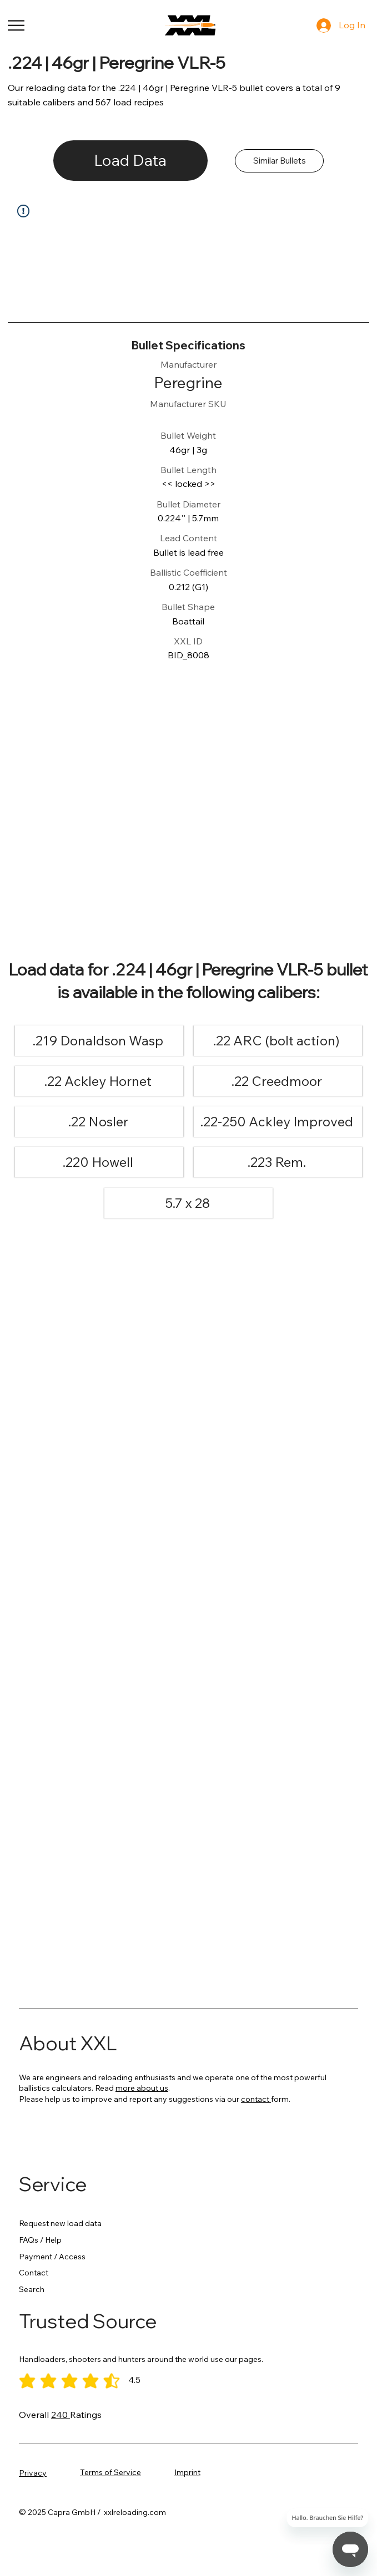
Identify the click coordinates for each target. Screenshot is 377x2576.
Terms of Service (110, 2472)
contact (256, 2099)
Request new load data (60, 2223)
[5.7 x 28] (187, 1203)
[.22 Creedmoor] (276, 1081)
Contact (33, 2273)
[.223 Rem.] (276, 1162)
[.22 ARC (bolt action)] (276, 1040)
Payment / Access (52, 2257)
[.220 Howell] (98, 1162)
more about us (141, 2088)
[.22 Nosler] (98, 1121)
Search (31, 2289)
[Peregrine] (188, 383)
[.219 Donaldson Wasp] (98, 1040)
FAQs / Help (40, 2240)
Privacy (33, 2473)
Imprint (187, 2472)
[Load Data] (130, 160)
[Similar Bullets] (279, 160)
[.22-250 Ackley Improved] (276, 1121)
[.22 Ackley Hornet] (98, 1081)
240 (60, 2414)
